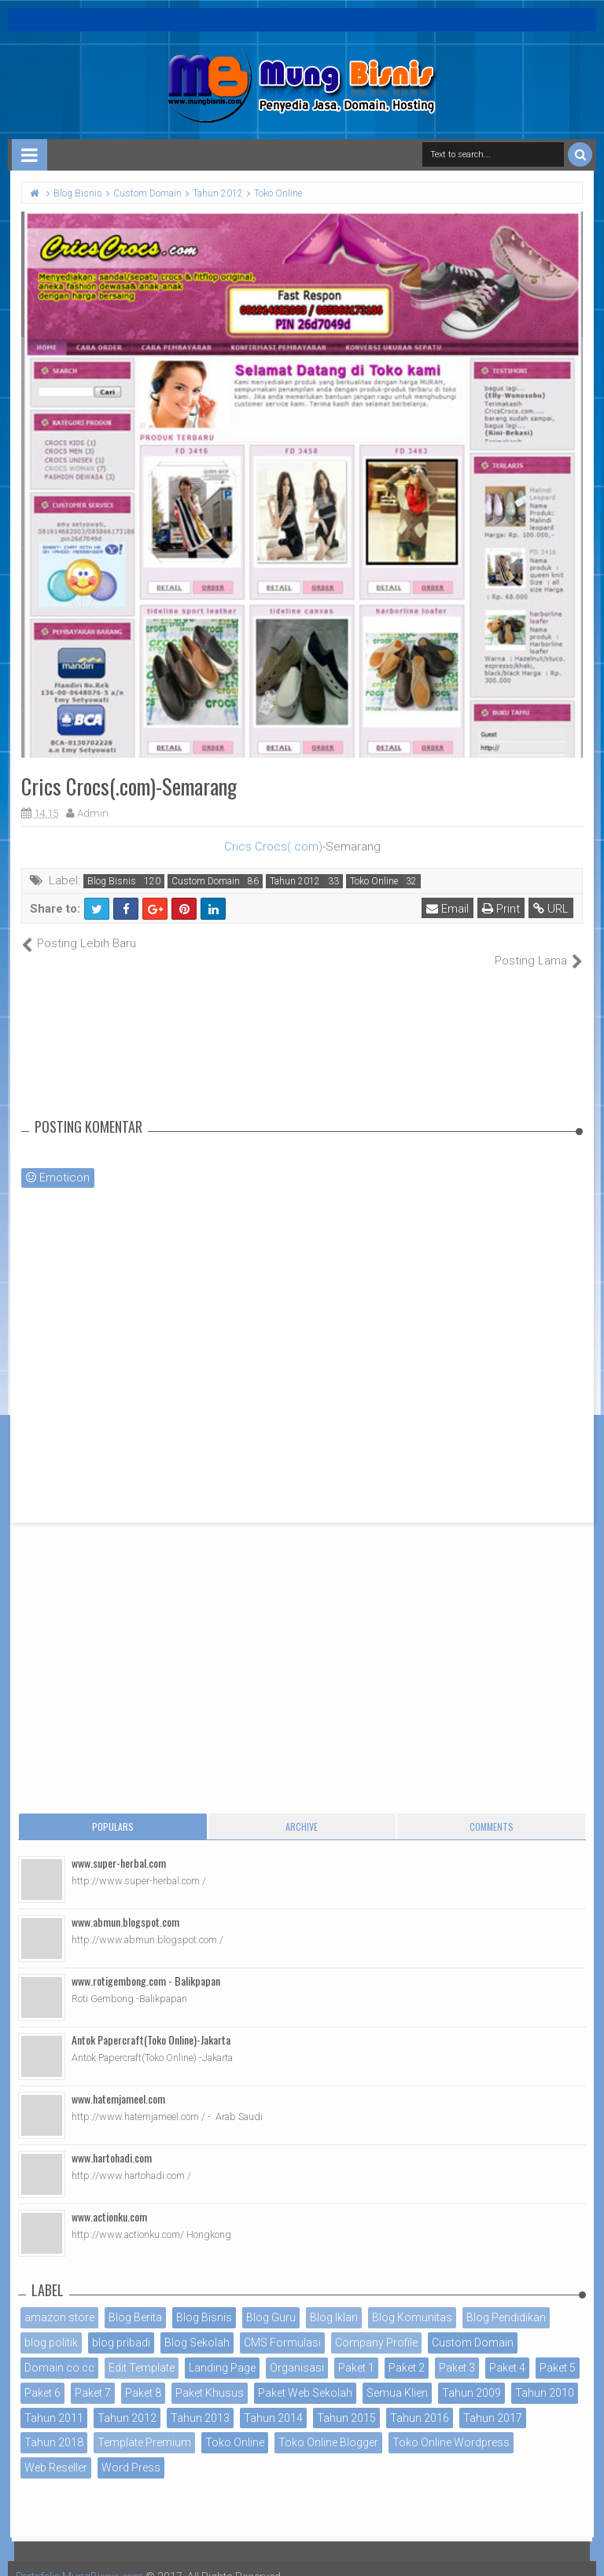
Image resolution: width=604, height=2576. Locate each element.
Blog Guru (271, 2301)
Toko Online (374, 881)
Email (448, 909)
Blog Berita (135, 2301)
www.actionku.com (109, 2200)
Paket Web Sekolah (305, 2375)
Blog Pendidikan (506, 2301)
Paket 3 (457, 2351)
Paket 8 (143, 2375)
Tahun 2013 (200, 2400)
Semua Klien (397, 2375)
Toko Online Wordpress (451, 2426)
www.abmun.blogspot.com (125, 1905)
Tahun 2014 (273, 2400)
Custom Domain (205, 881)
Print (502, 909)
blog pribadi (121, 2326)
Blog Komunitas (412, 2301)
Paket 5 (558, 2351)
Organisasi (297, 2351)
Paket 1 (356, 2351)
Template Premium (144, 2426)
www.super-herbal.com (119, 1846)
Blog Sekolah (197, 2326)
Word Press (130, 2451)
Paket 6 (42, 2375)
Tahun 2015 (346, 2400)
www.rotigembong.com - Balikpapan (146, 1964)
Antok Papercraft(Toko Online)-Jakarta (151, 2023)
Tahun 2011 (53, 2400)
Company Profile (376, 2326)
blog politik (51, 2326)
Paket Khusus (209, 2375)
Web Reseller (55, 2451)
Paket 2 (407, 2351)
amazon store (59, 2301)
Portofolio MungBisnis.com (85, 2560)
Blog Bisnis (111, 881)
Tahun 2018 (53, 2426)
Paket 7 (93, 2375)
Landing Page (222, 2351)
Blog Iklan (334, 2301)
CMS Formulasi (282, 2326)
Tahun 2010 (544, 2375)
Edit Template (142, 2351)
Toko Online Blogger (328, 2426)
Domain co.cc (59, 2351)
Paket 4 (507, 2351)
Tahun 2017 (492, 2400)
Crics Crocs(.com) (273, 847)
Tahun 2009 (471, 2375)
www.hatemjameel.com (118, 2082)
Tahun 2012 (295, 881)
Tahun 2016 (419, 2400)
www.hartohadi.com (112, 2141)
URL (551, 909)
